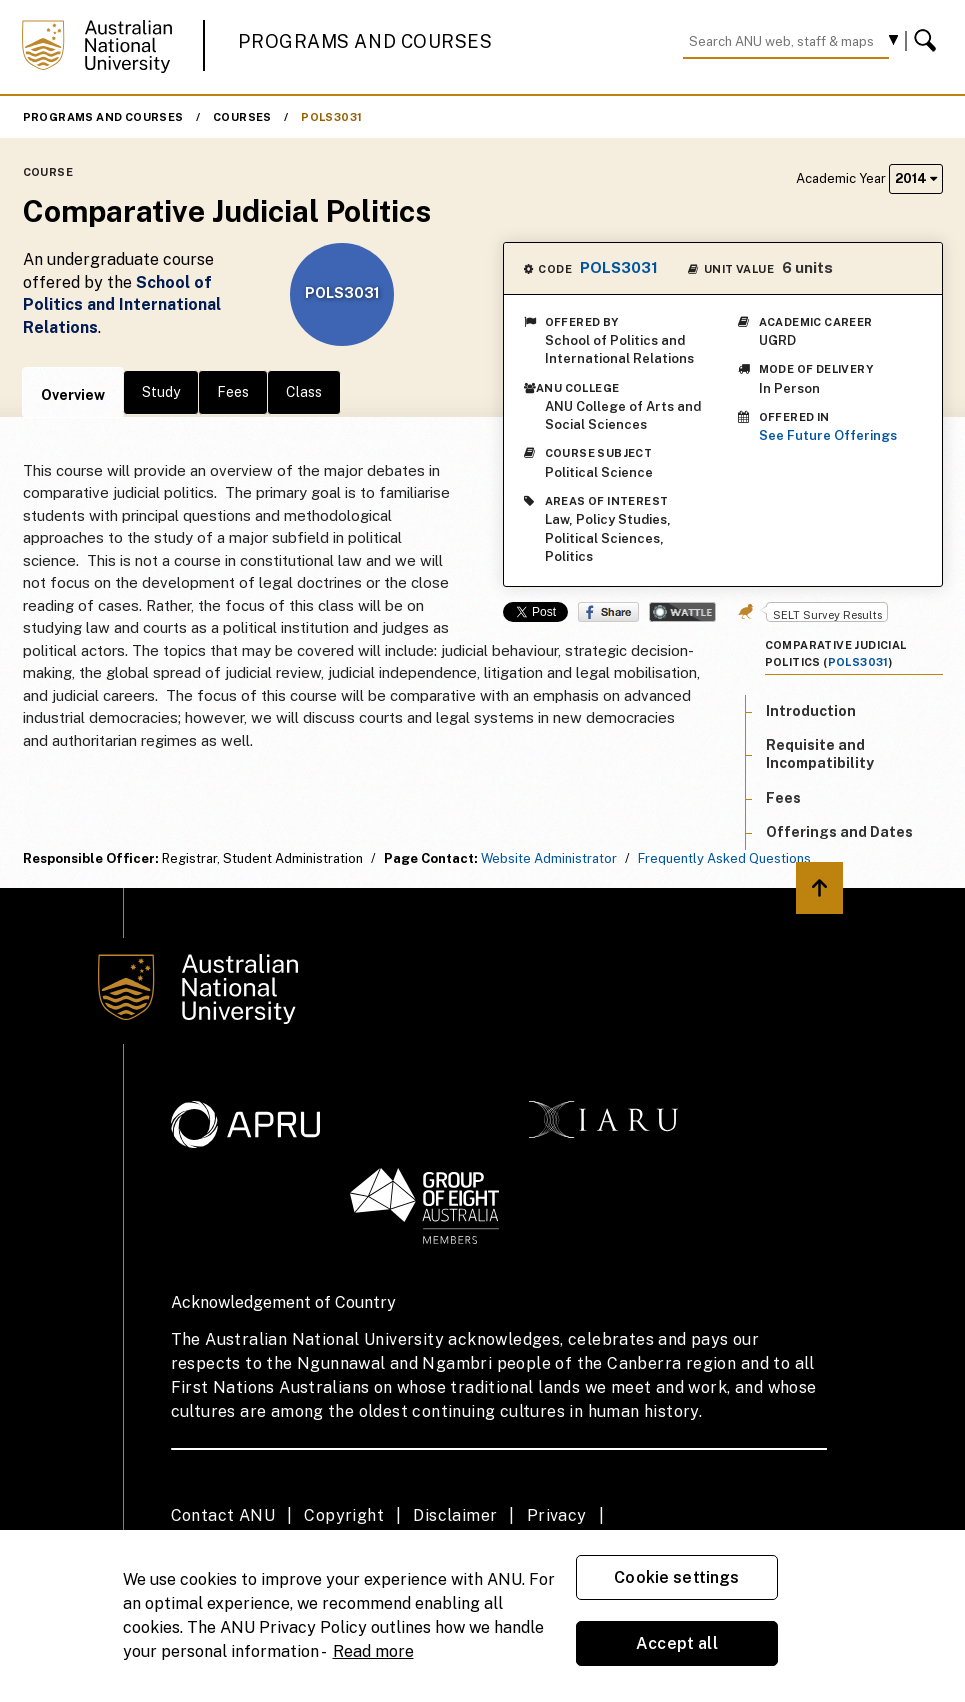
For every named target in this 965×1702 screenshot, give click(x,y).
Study (161, 392)
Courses (242, 117)
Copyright (344, 1515)
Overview (73, 395)
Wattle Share (682, 612)
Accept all (677, 1643)
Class (304, 392)
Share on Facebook (608, 612)
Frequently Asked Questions (724, 858)
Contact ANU (223, 1515)
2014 (916, 178)
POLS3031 (331, 117)
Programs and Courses (365, 41)
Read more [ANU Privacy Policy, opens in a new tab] (373, 1651)
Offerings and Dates (839, 832)
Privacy (557, 1515)
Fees (233, 392)
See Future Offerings (828, 435)
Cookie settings (676, 1577)
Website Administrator (549, 858)
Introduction (811, 711)
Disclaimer (455, 1515)
